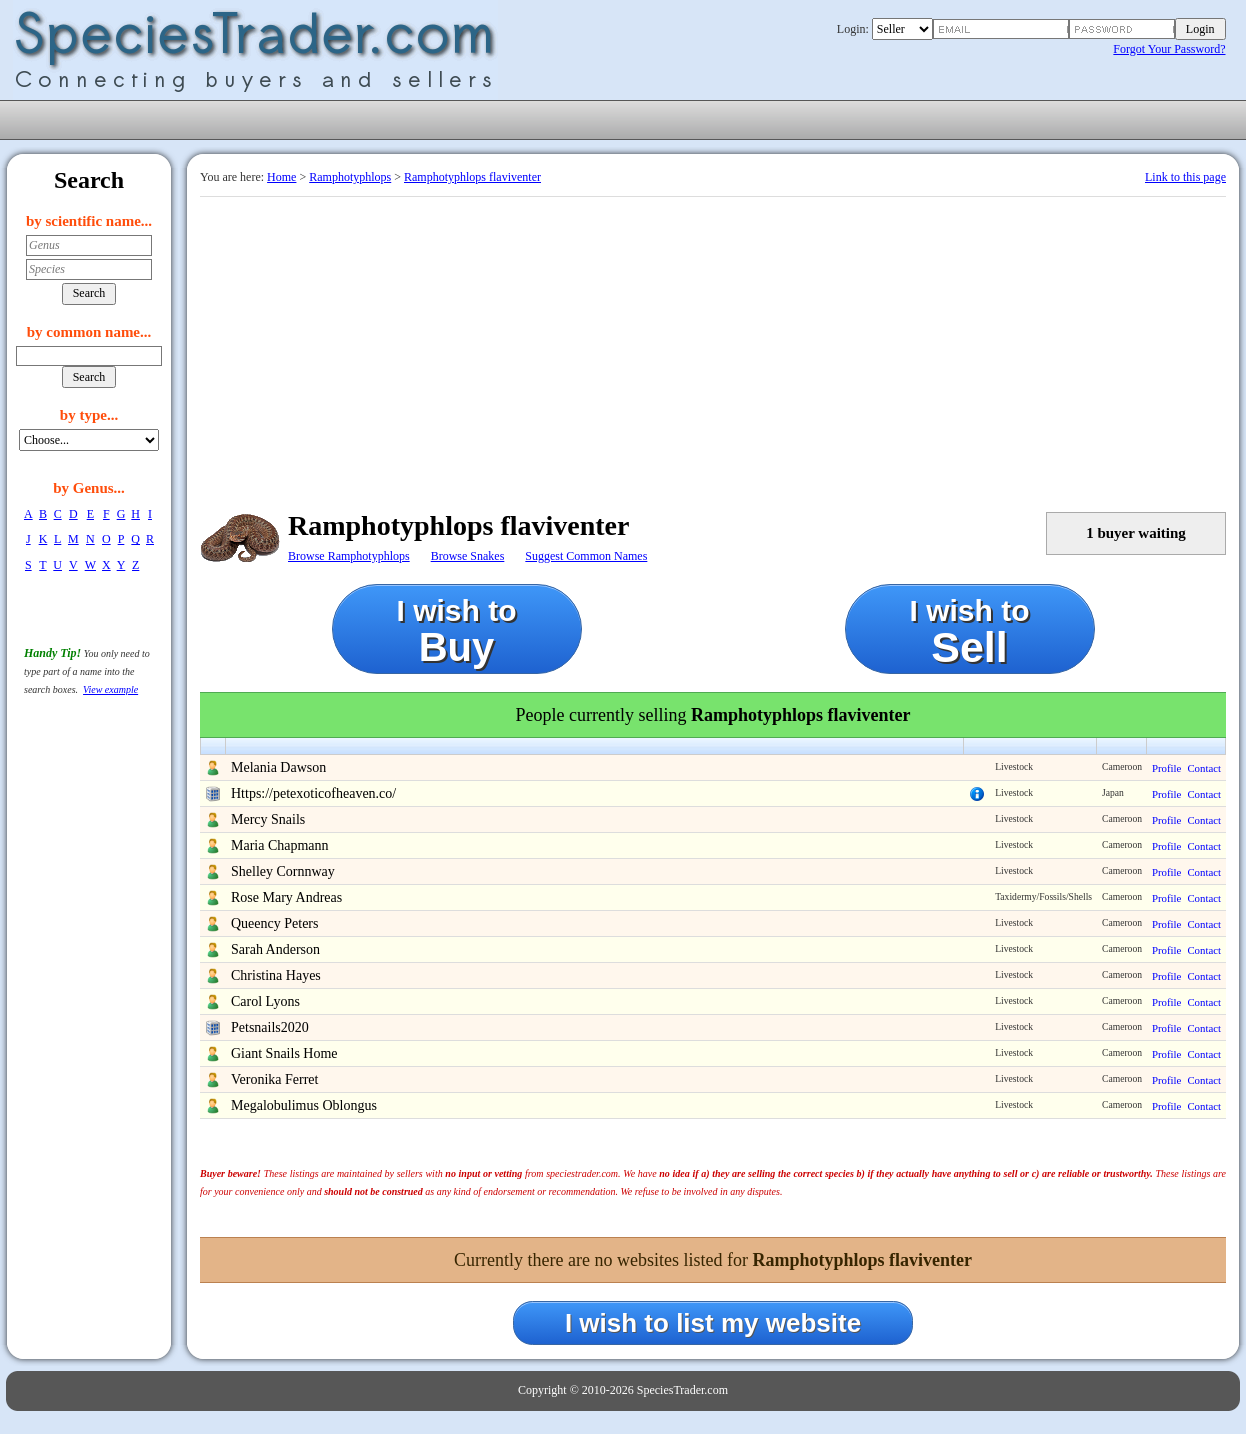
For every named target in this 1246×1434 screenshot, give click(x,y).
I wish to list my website (713, 1323)
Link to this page (1185, 177)
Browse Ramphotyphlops (349, 556)
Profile (1166, 768)
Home (281, 177)
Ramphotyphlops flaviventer (472, 177)
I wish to (457, 631)
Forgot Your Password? (1169, 49)
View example (110, 689)
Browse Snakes (468, 556)
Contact (1204, 768)
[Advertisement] (713, 347)
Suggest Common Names (586, 556)
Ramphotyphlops (350, 177)
